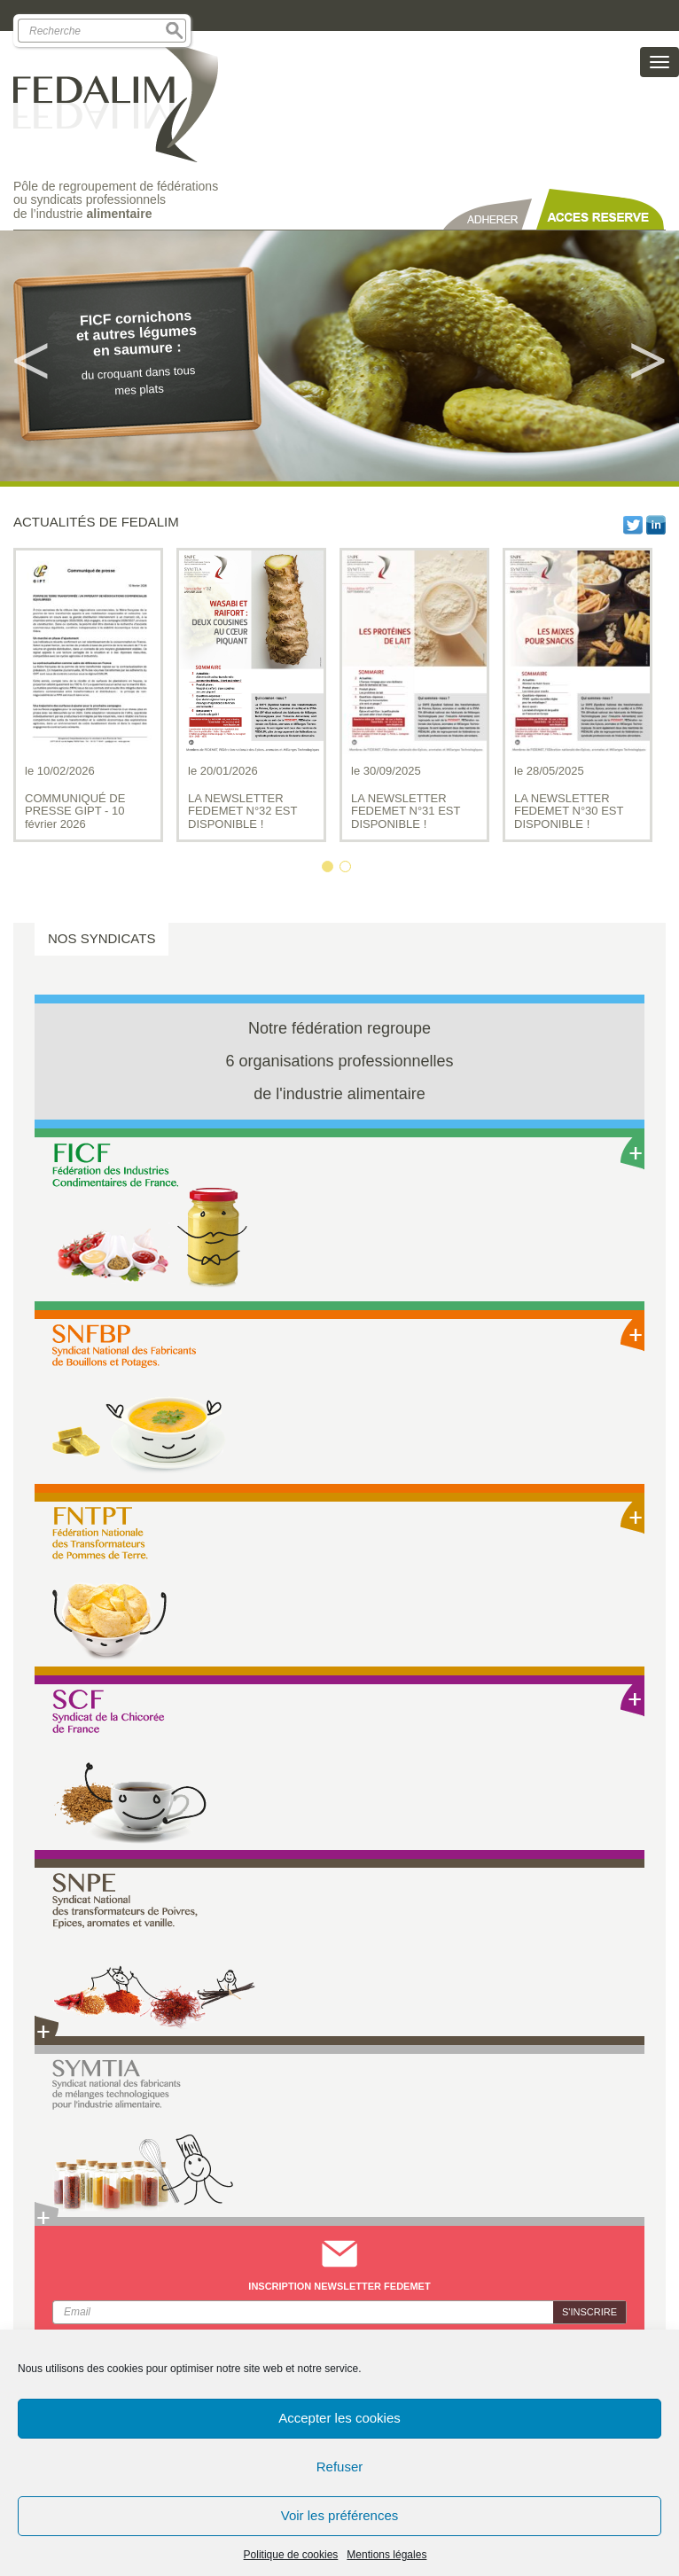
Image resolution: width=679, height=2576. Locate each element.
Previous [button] (31, 356)
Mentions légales (386, 2555)
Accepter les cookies (339, 2417)
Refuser (339, 2466)
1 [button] (331, 869)
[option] (339, 355)
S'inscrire (589, 2312)
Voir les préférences (340, 2515)
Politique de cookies (291, 2555)
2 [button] (348, 869)
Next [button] (648, 356)
